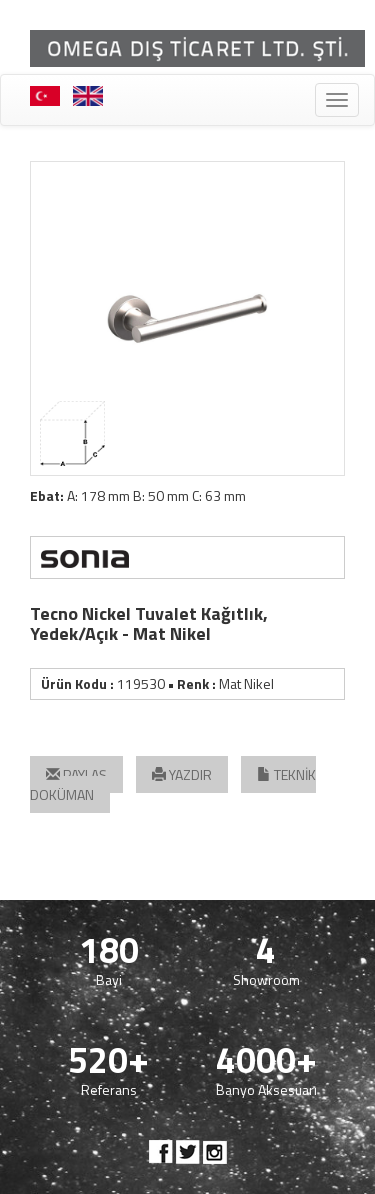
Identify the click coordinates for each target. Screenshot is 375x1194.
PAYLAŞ (76, 774)
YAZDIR (182, 774)
